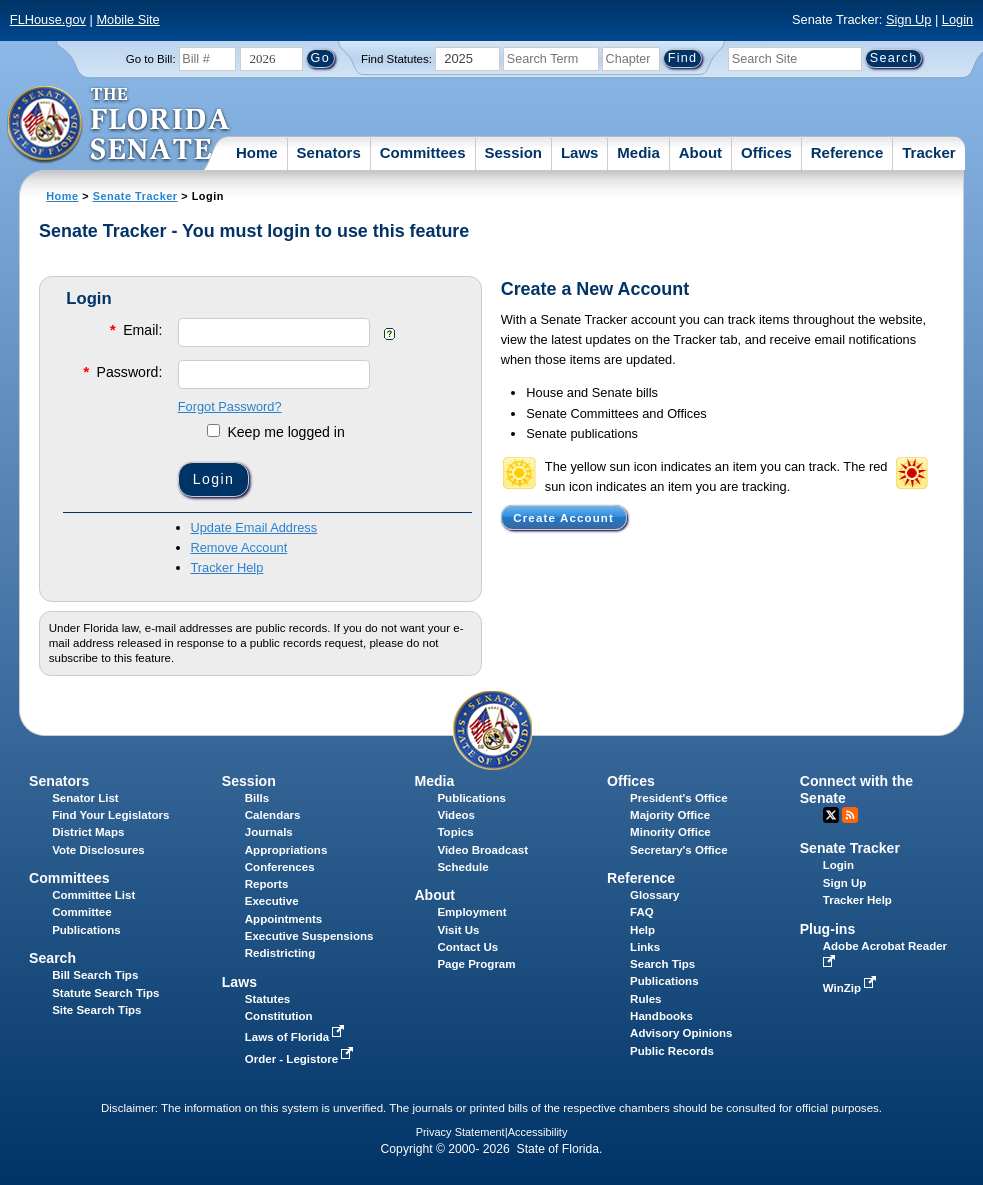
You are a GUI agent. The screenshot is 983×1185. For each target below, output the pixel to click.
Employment (471, 912)
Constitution (279, 1016)
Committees (423, 152)
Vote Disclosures (98, 850)
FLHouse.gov (48, 19)
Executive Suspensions (309, 936)
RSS (850, 815)
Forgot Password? (230, 406)
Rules (645, 999)
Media (638, 152)
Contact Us (467, 947)
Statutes (267, 999)
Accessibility (538, 1132)
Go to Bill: (151, 59)
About (700, 152)
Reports (267, 884)
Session (513, 152)
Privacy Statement (460, 1132)
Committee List (93, 895)
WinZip (851, 988)
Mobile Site (127, 19)
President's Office (678, 798)
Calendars (273, 815)
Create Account (563, 518)
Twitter (831, 815)
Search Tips (662, 964)
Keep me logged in (275, 432)
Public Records (672, 1051)
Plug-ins (828, 929)
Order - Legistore (301, 1059)
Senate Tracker (135, 196)
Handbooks (661, 1016)
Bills (257, 798)
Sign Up (909, 19)
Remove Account (239, 547)
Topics (455, 832)
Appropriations (286, 850)
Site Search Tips (96, 1010)
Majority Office (670, 815)
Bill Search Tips (95, 975)
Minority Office (670, 832)
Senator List (85, 798)
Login (957, 19)
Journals (269, 832)
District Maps (88, 832)
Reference (847, 152)
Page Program (476, 964)
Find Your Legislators (110, 815)
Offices (766, 152)
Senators (329, 152)
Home (257, 152)
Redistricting (280, 953)
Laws (580, 152)
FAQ (642, 912)
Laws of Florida (297, 1037)
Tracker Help (227, 567)
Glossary (654, 895)
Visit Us (458, 930)
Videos (456, 815)
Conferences (280, 867)
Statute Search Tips (105, 993)
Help (642, 930)
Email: (135, 329)
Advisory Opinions (681, 1033)
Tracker (928, 152)
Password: (121, 371)
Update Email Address (254, 527)
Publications (471, 798)
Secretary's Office (678, 850)
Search (52, 958)
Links (645, 947)
